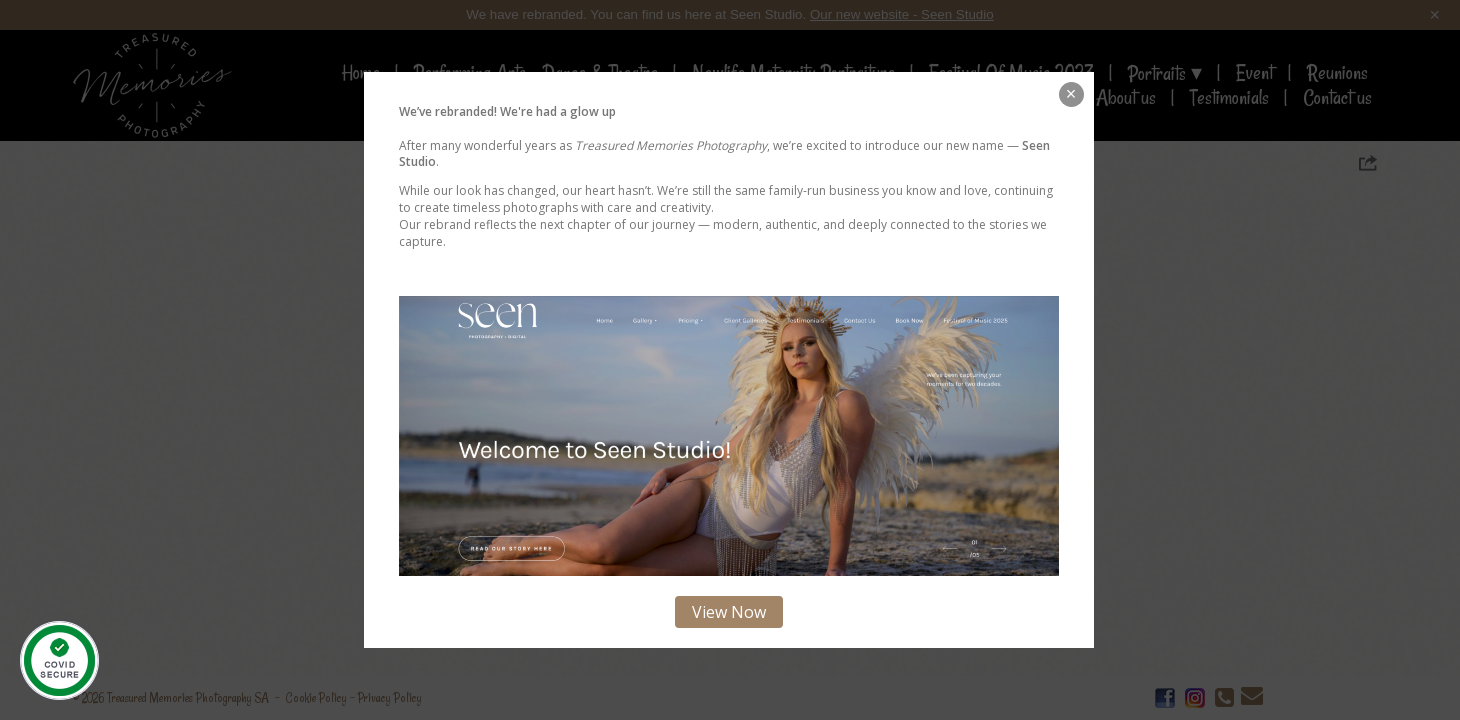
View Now (729, 612)
